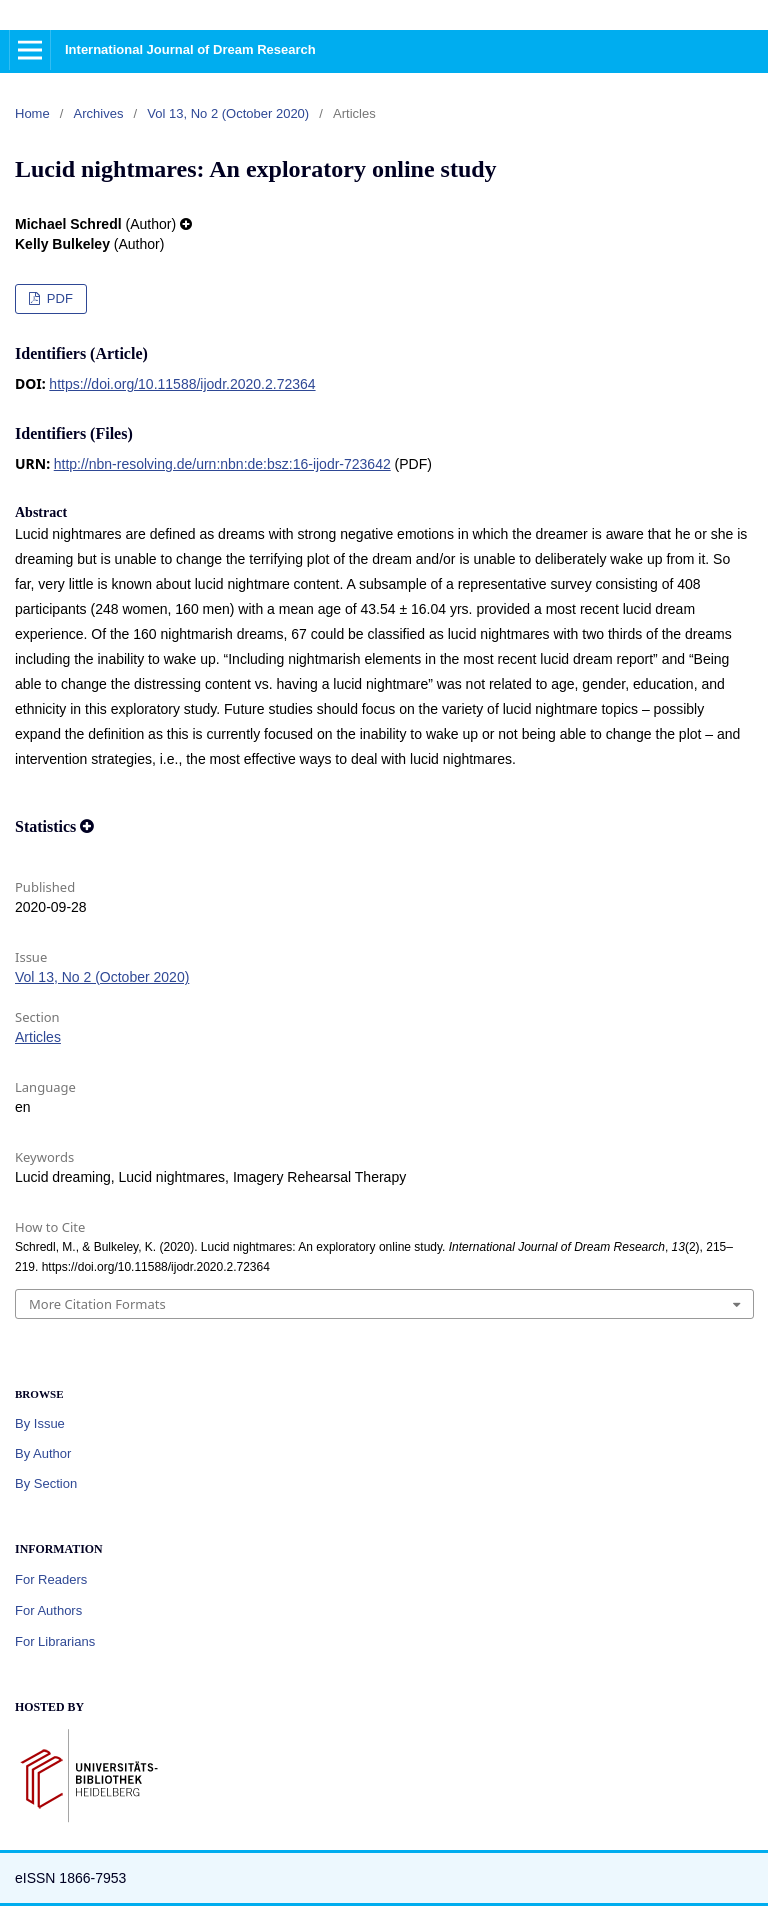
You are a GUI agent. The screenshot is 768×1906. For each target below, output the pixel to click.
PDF (58, 298)
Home (32, 113)
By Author (43, 1453)
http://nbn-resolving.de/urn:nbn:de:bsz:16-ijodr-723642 (222, 464)
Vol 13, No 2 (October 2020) (228, 113)
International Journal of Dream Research (190, 49)
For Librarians (55, 1641)
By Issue (40, 1423)
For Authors (48, 1610)
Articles (38, 1037)
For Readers (51, 1579)
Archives (99, 113)
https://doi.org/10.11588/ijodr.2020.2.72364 (182, 384)
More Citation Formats (97, 1304)
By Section (46, 1483)
